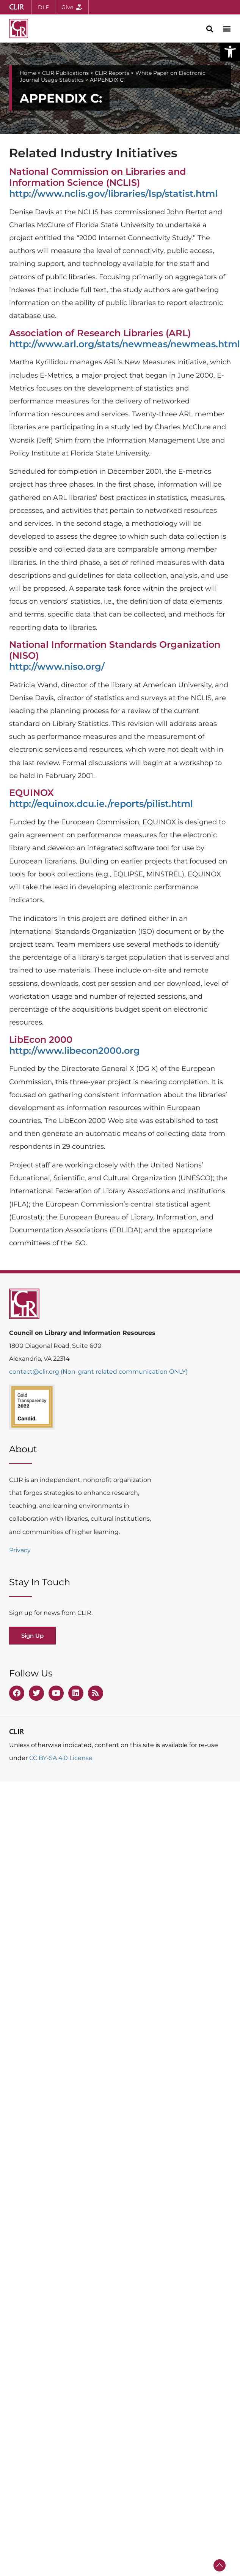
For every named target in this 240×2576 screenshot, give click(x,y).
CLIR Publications (65, 73)
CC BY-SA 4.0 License (61, 1758)
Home (28, 73)
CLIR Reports (112, 73)
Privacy (20, 1550)
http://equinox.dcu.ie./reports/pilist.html (101, 803)
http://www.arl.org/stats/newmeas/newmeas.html (124, 343)
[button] (230, 52)
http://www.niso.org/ (57, 666)
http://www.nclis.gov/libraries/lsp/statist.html (113, 193)
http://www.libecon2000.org (74, 1050)
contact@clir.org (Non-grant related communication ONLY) (98, 1371)
